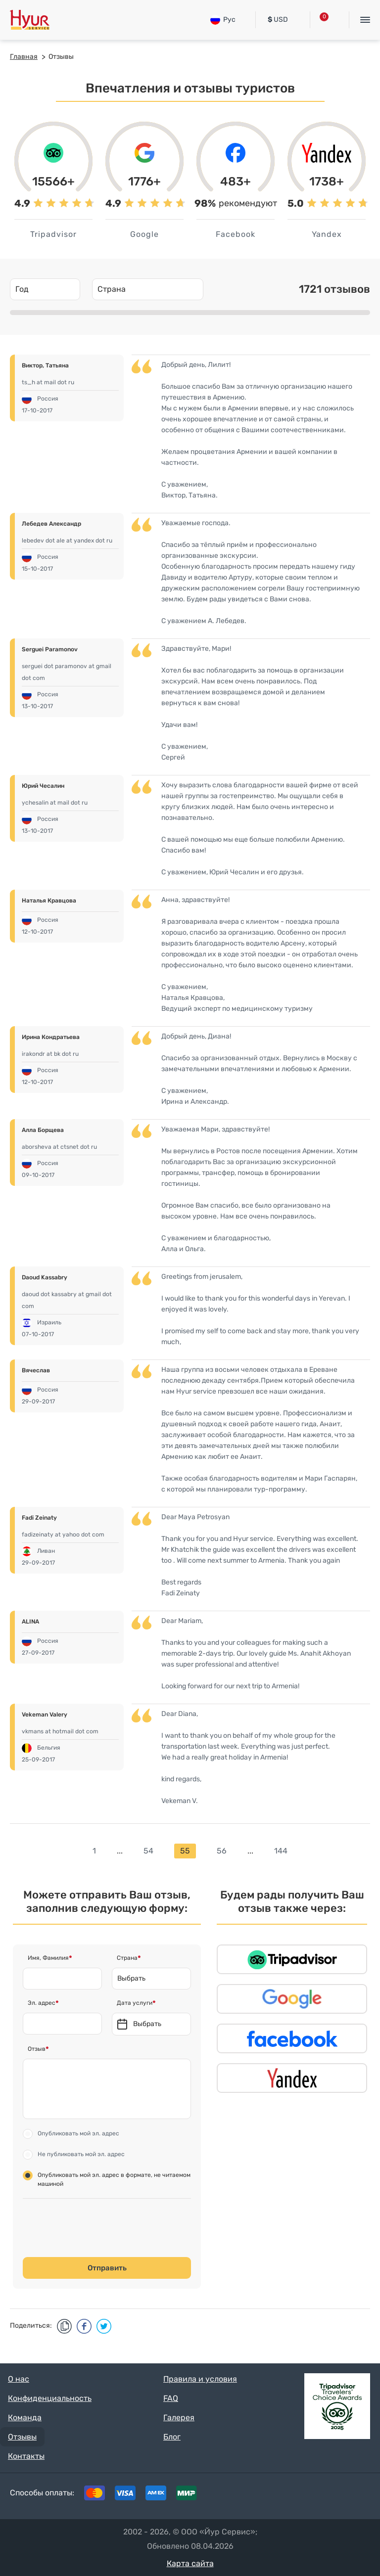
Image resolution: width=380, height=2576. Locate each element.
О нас (18, 2379)
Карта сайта (190, 2563)
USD (278, 19)
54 (148, 1850)
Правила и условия (200, 2379)
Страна (127, 1957)
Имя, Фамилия (48, 1957)
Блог (172, 2436)
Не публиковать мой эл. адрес (81, 2154)
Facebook (295, 2495)
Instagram (325, 2495)
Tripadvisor (264, 2495)
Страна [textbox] (111, 289)
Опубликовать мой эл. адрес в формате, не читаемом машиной (114, 2179)
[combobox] (45, 289)
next (303, 1851)
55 (185, 1850)
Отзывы (22, 2436)
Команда (25, 2417)
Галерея (178, 2417)
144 (280, 1850)
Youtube (356, 2495)
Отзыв (37, 2048)
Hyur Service (29, 20)
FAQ (170, 2398)
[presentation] (100, 2228)
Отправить (107, 2267)
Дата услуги (134, 2002)
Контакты (26, 2456)
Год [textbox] (22, 289)
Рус (223, 20)
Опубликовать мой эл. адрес (78, 2133)
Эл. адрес (41, 2002)
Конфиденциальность (50, 2398)
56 (222, 1850)
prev (76, 1851)
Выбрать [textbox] (131, 1978)
